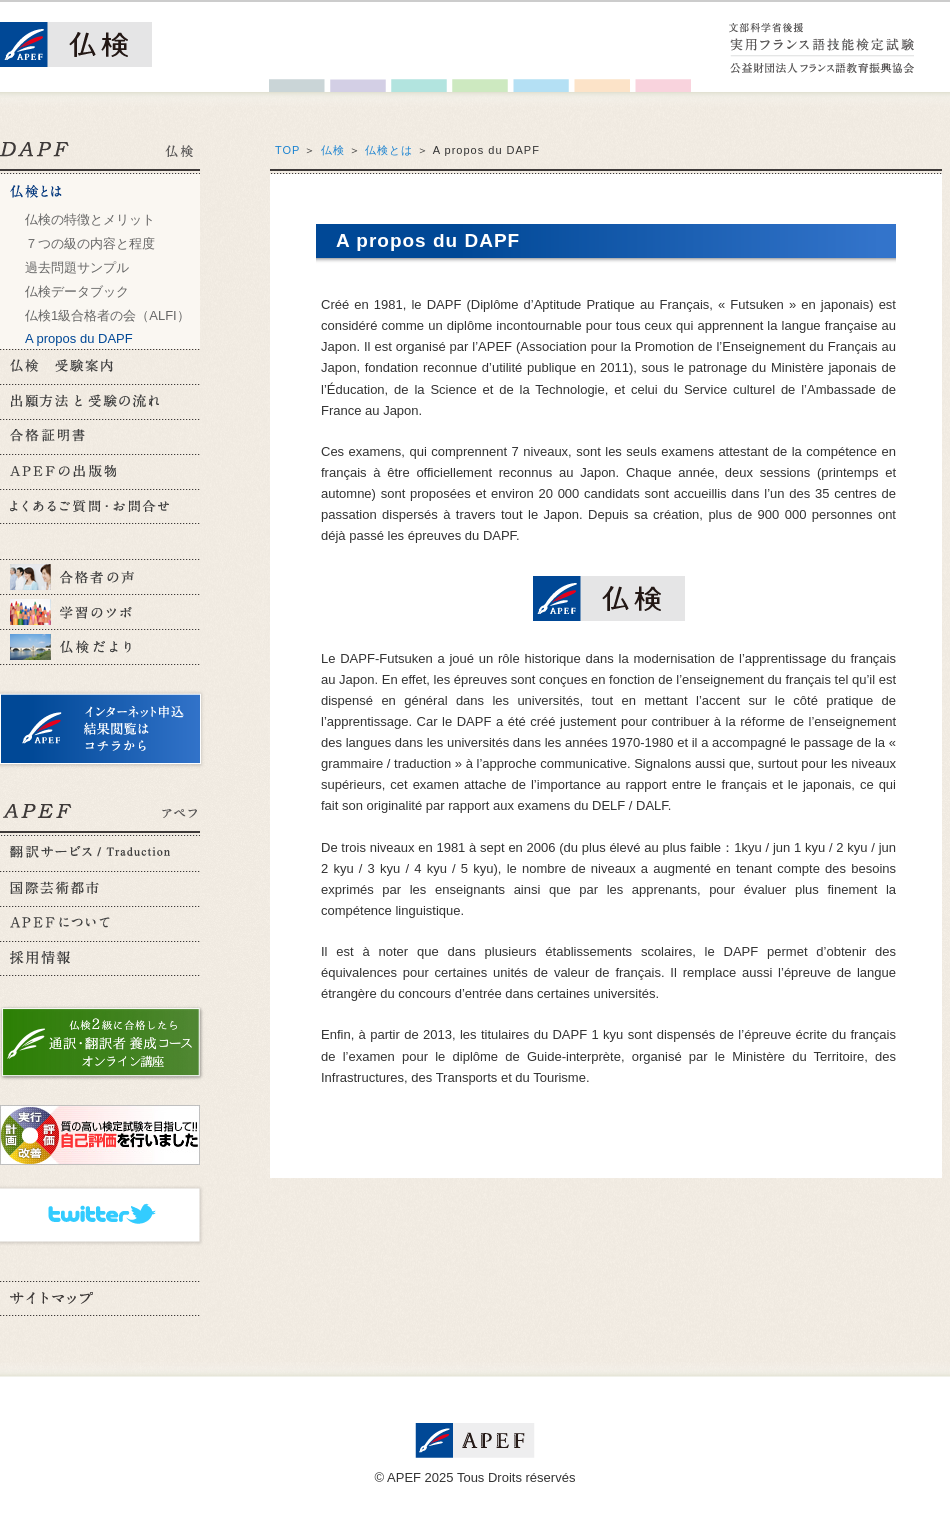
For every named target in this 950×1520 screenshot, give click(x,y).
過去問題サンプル (77, 267)
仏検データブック (77, 291)
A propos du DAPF (79, 338)
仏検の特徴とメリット (90, 219)
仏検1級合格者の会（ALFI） (107, 315)
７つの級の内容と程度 (90, 243)
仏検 (333, 150)
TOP (287, 150)
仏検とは (389, 150)
